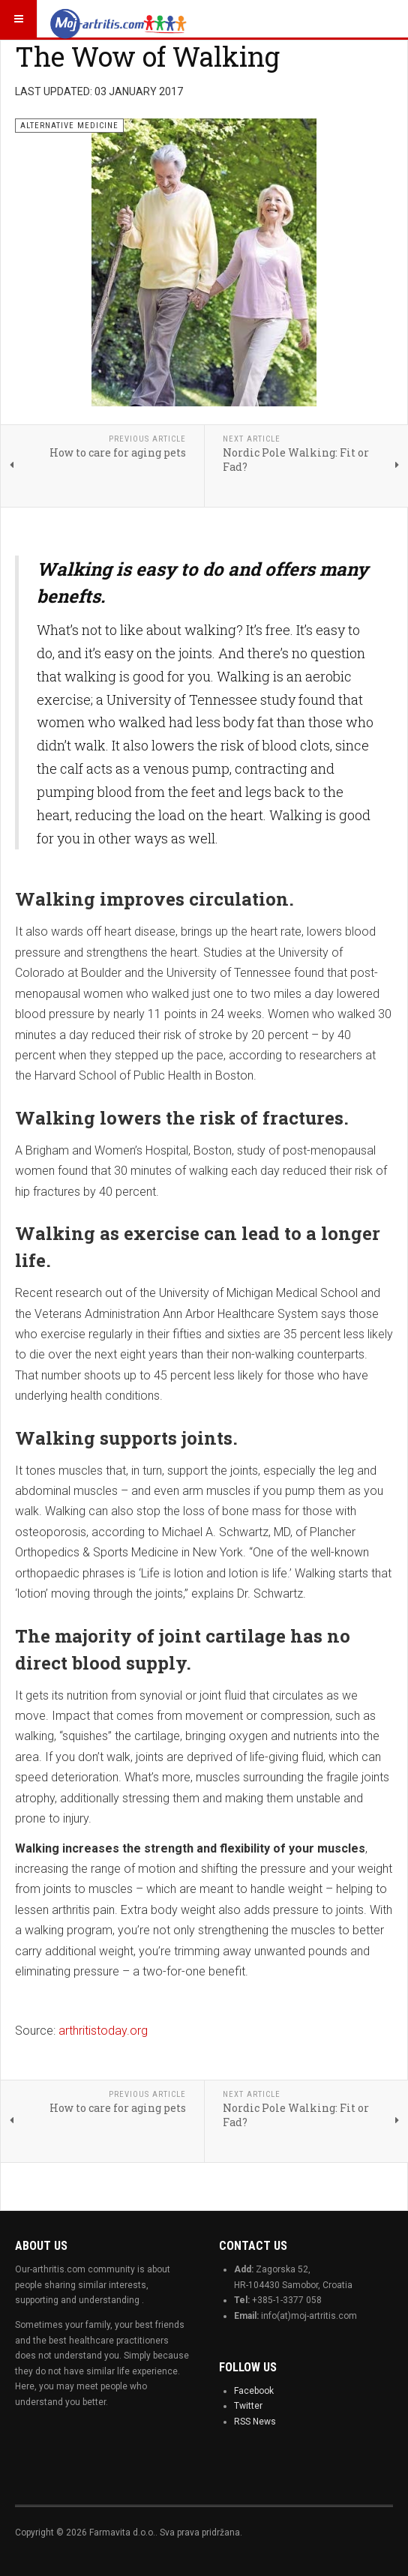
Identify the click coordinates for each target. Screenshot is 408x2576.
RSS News (255, 2421)
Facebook (254, 2391)
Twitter (248, 2406)
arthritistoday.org (103, 2030)
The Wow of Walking (147, 56)
